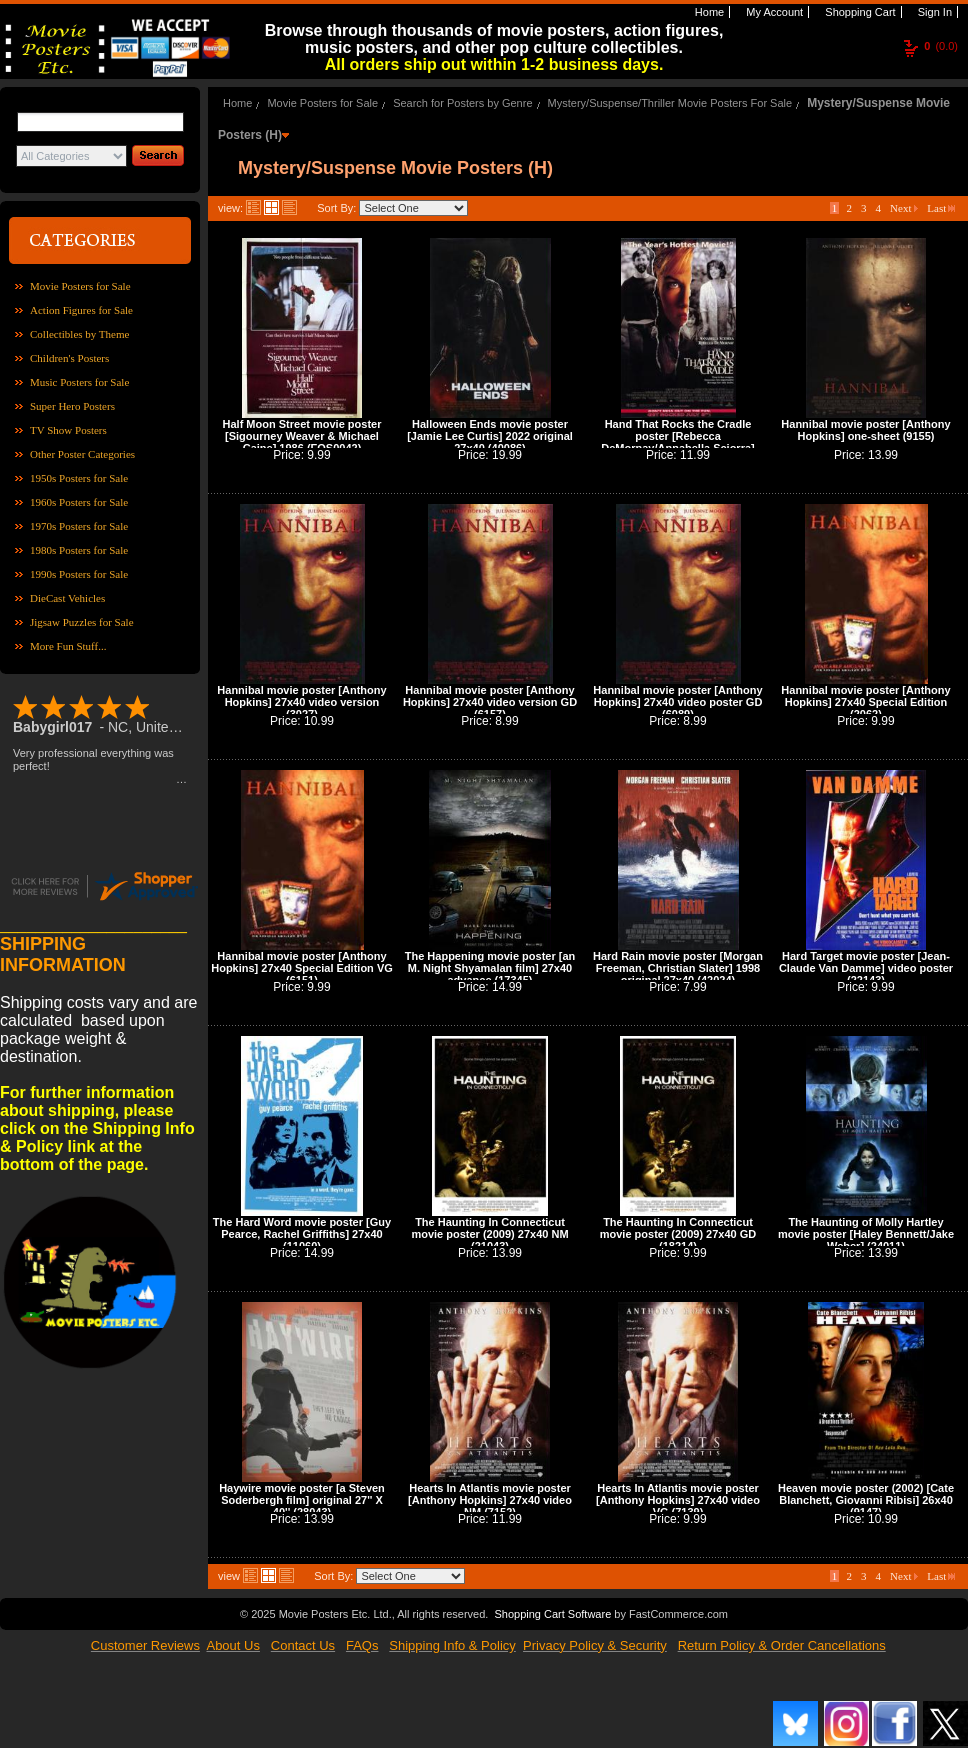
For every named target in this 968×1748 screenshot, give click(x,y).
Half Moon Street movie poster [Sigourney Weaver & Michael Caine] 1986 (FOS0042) (302, 436)
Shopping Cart (858, 12)
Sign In (933, 12)
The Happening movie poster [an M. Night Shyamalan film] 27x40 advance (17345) (490, 968)
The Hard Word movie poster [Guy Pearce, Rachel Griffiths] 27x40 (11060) (302, 1234)
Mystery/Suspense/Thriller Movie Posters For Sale (670, 103)
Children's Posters (69, 358)
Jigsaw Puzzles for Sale (82, 622)
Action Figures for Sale (81, 310)
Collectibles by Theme (79, 334)
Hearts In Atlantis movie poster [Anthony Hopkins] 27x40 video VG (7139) (678, 1500)
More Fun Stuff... (68, 646)
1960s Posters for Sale (79, 502)
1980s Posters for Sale (79, 550)
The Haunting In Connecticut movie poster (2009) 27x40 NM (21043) (489, 1234)
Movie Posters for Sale (80, 286)
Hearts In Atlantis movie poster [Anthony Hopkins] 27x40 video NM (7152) (490, 1500)
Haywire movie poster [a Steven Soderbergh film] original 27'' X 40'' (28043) (302, 1500)
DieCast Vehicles (67, 598)
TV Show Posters (68, 430)
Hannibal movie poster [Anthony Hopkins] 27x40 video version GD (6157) (490, 702)
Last (941, 208)
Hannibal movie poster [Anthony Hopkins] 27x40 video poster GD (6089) (677, 702)
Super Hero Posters (72, 406)
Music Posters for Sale (79, 382)
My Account (773, 12)
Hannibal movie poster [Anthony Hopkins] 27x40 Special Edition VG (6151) (302, 968)
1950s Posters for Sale (79, 478)
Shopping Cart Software (552, 1614)
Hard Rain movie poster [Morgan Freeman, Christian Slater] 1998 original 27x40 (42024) (678, 968)
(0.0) (941, 46)
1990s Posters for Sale (79, 574)
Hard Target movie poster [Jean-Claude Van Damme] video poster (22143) (866, 968)
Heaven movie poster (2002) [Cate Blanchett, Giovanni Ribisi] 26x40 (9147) (866, 1500)
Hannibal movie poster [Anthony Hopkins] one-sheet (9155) (865, 430)
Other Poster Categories (82, 454)
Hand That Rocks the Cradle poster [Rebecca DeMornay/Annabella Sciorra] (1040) (677, 442)
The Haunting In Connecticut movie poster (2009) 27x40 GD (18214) (678, 1234)
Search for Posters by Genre (462, 103)
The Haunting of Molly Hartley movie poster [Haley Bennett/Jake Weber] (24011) (866, 1234)
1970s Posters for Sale (79, 526)
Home (708, 12)
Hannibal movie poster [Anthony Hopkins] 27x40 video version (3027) (301, 702)
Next (904, 208)
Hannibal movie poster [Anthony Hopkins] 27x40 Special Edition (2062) (865, 702)
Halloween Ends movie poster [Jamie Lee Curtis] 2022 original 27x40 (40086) (490, 436)
